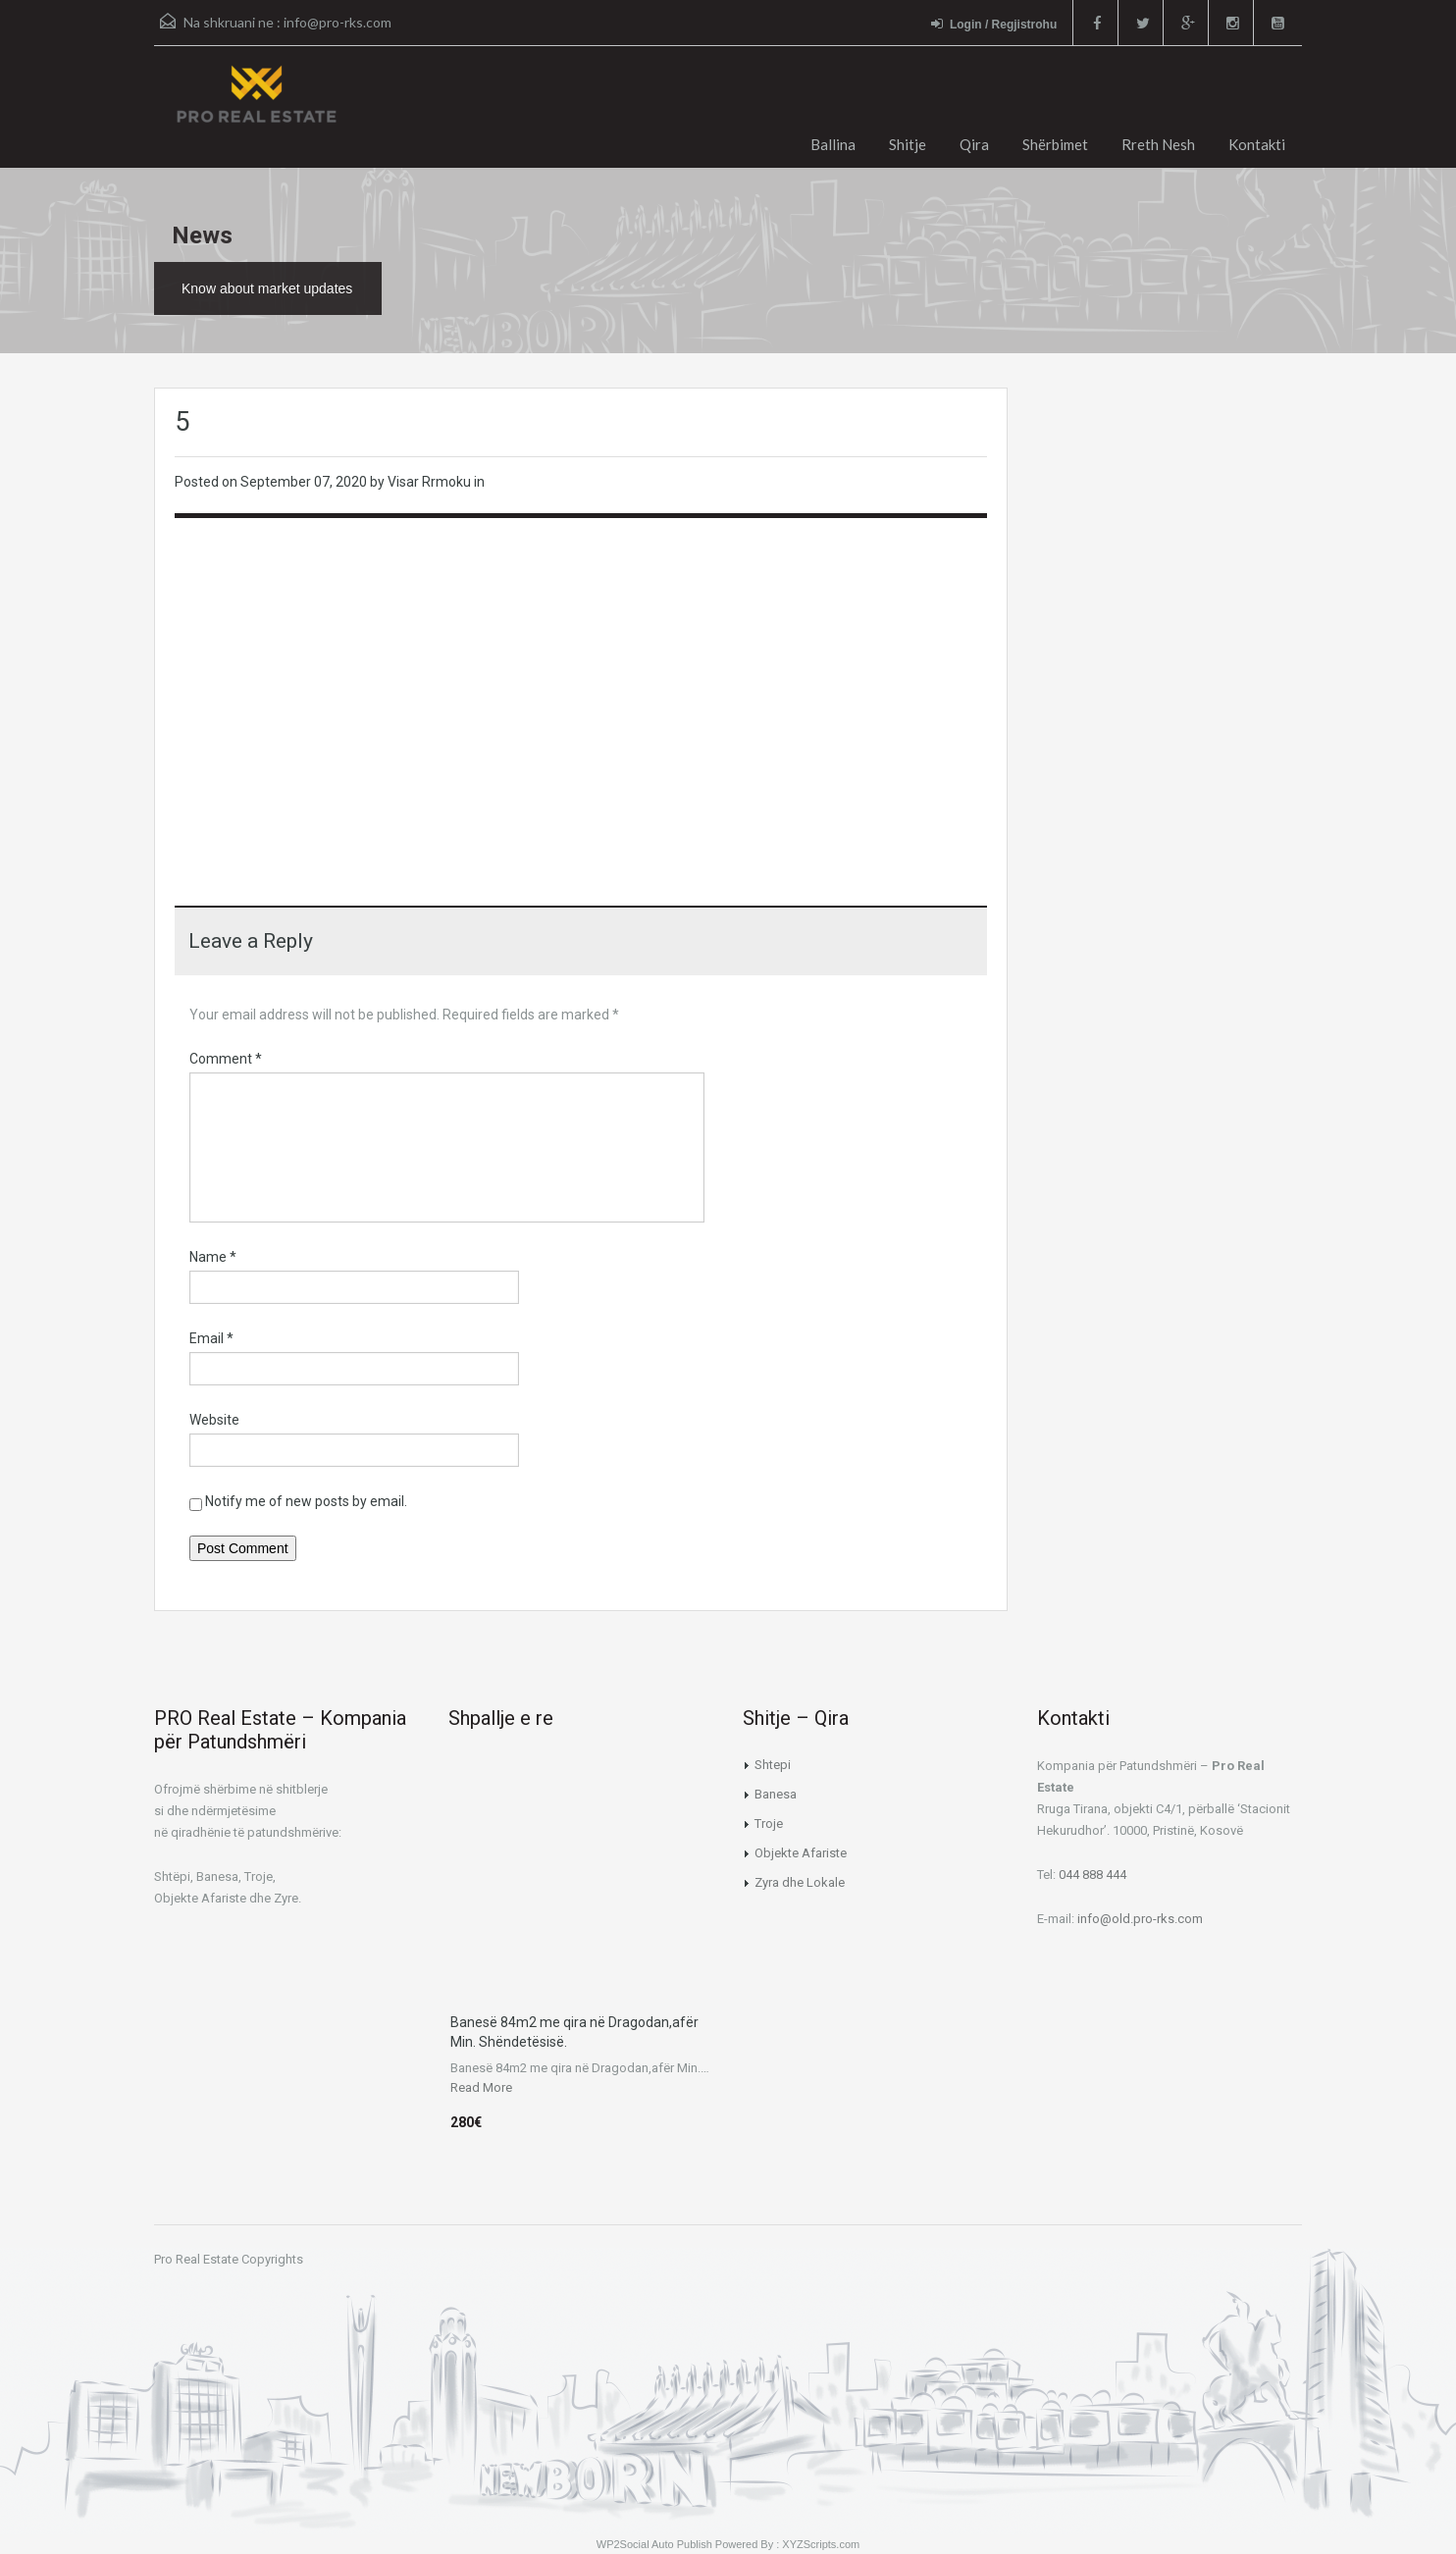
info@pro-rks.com (337, 22)
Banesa (775, 1794)
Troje (768, 1823)
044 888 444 (1092, 1874)
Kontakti (1256, 144)
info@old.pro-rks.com (1140, 1918)
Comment (225, 1059)
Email (211, 1338)
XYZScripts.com (820, 2544)
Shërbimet (1055, 144)
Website (214, 1420)
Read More (481, 2087)
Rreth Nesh (1158, 144)
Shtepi (772, 1764)
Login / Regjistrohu (994, 24)
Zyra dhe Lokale (799, 1882)
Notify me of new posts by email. (306, 1501)
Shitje (907, 144)
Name (212, 1257)
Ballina (833, 144)
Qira (974, 144)
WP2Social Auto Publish (654, 2544)
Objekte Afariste (800, 1853)
